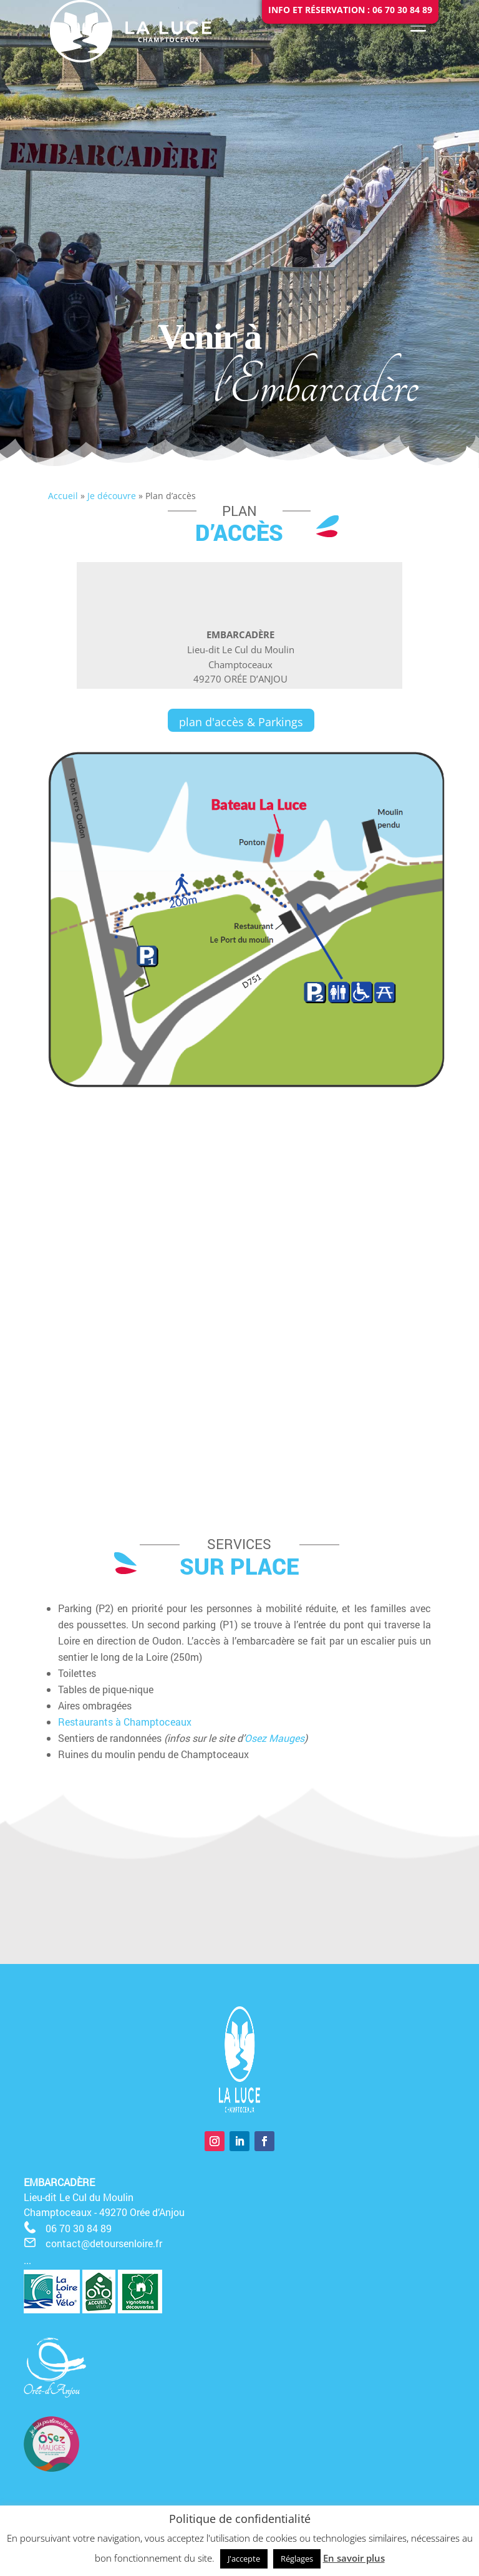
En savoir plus (354, 2558)
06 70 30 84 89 (79, 2228)
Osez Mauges (274, 1737)
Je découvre (111, 496)
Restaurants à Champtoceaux (124, 1721)
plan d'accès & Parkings (241, 721)
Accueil (63, 496)
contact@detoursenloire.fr (104, 2243)
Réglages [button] (297, 2558)
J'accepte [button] (244, 2558)
